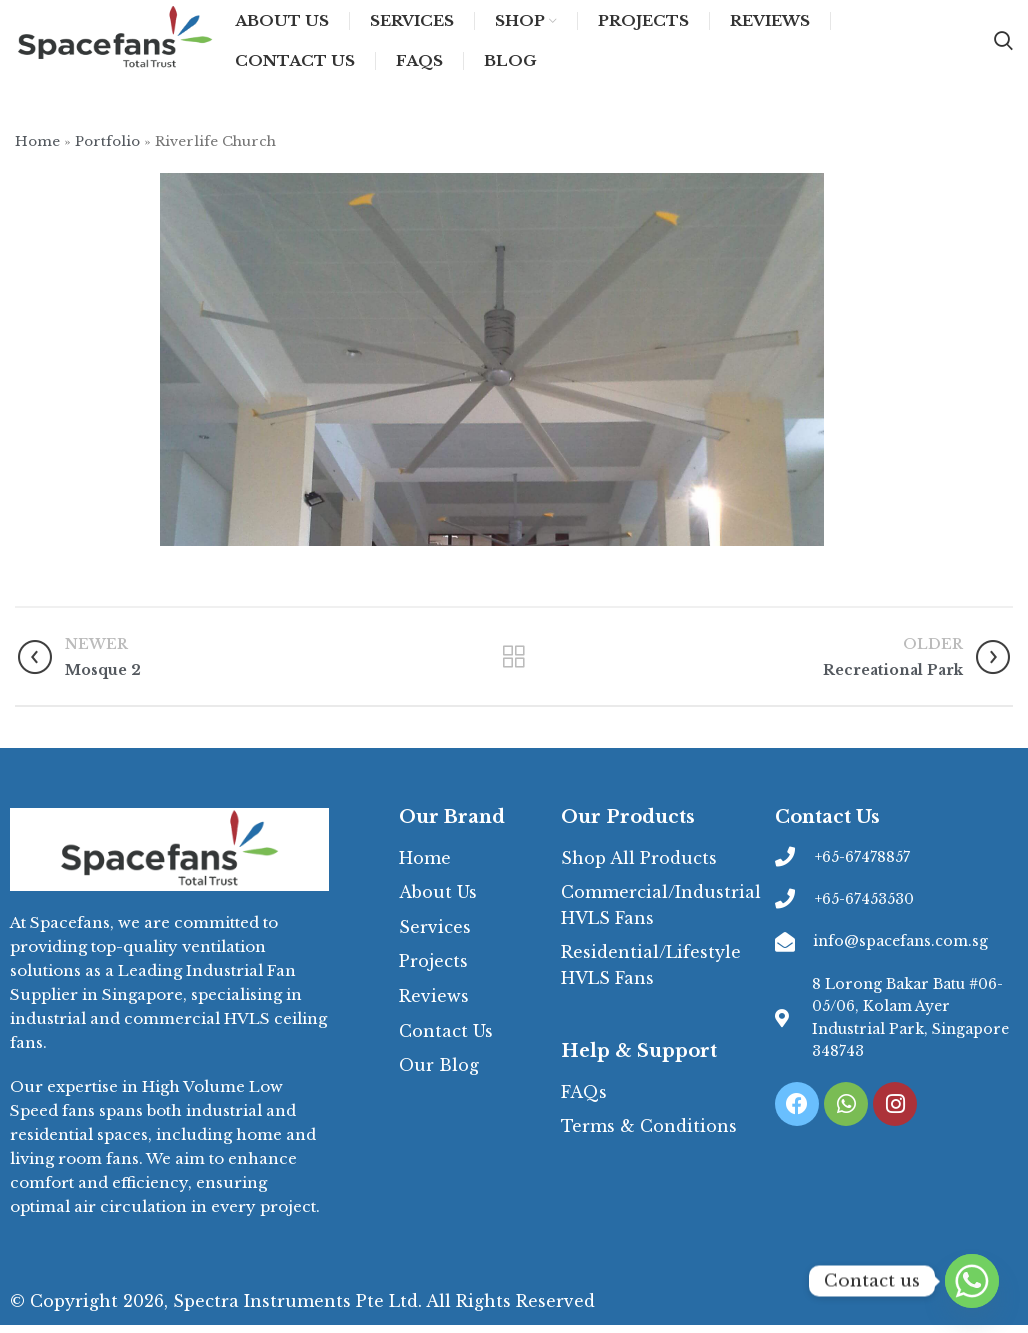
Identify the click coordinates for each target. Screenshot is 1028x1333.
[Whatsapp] (972, 1281)
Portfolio (107, 150)
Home (37, 150)
